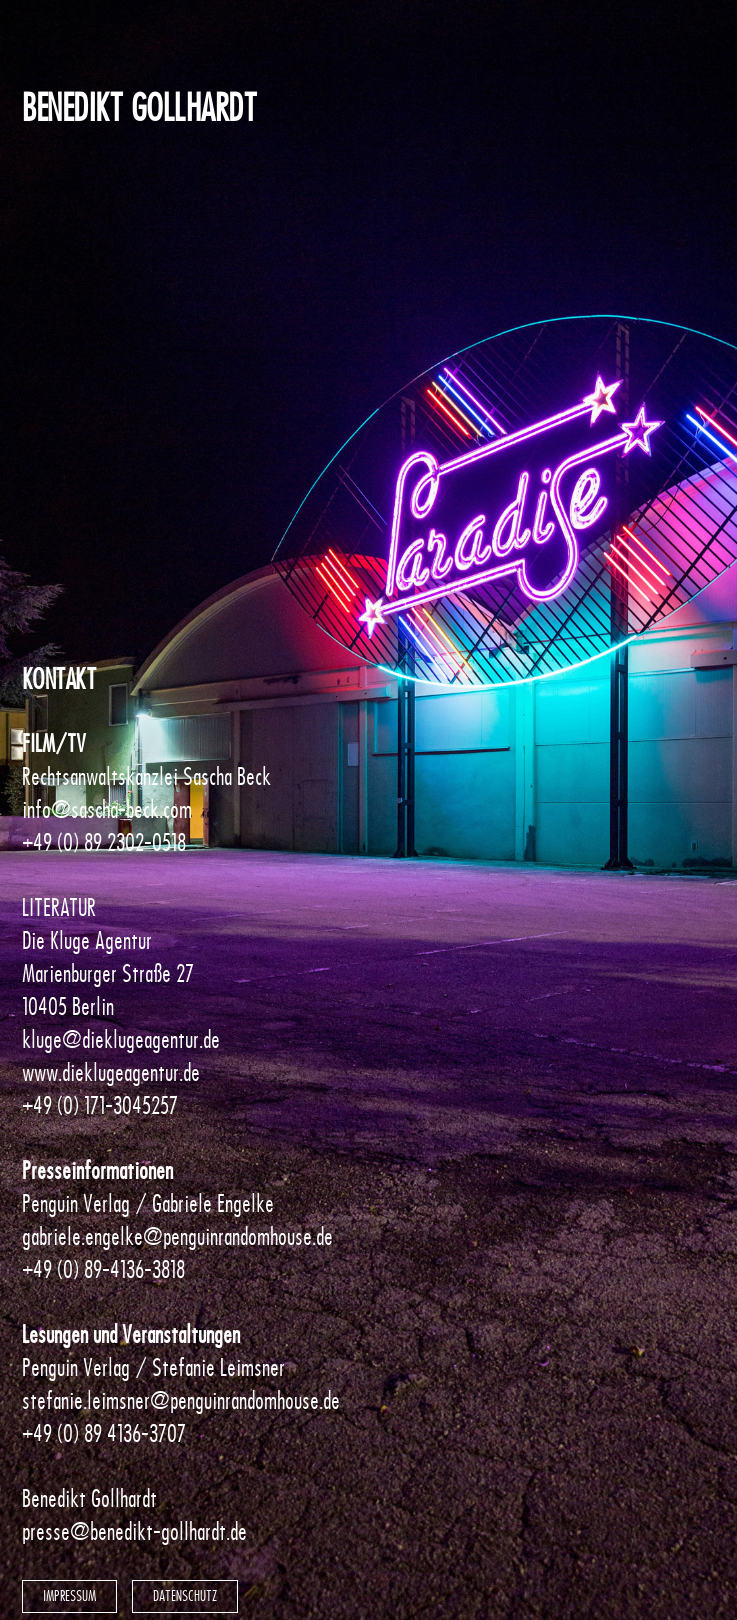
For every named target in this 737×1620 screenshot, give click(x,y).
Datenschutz (185, 1596)
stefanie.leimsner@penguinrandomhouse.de (181, 1400)
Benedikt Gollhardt (139, 108)
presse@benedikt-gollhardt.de (134, 1531)
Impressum (69, 1596)
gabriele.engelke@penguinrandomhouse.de (177, 1236)
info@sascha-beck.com (107, 809)
